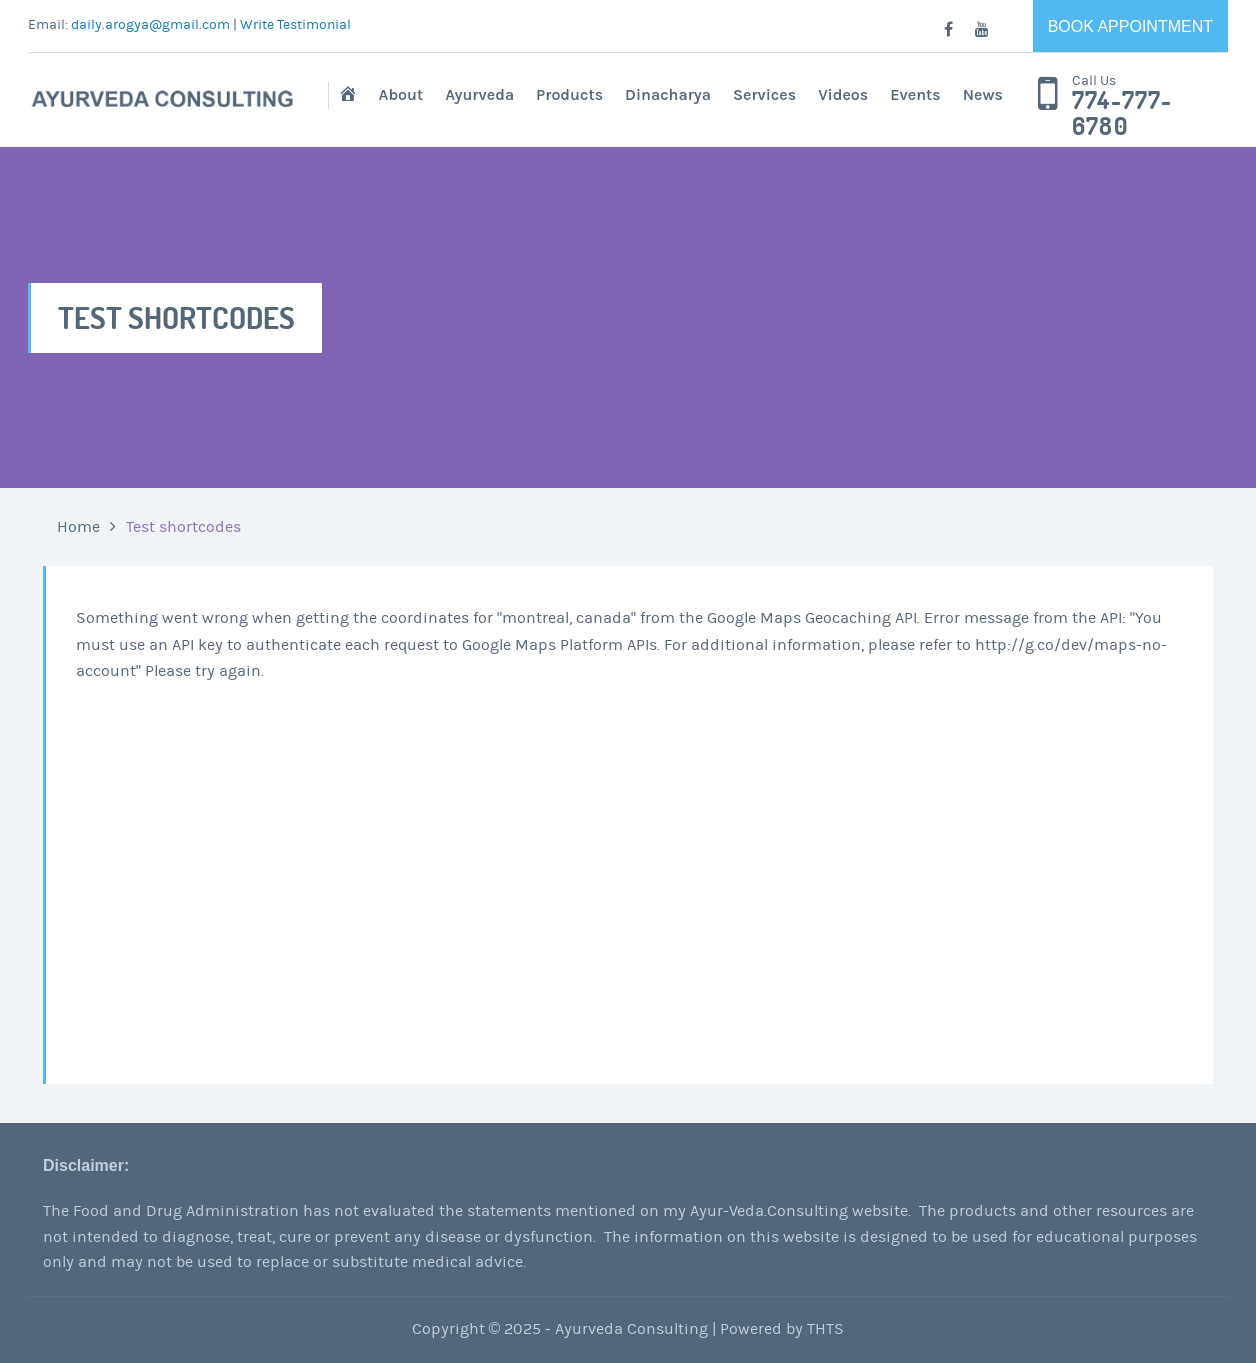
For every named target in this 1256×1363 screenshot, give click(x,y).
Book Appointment (1130, 26)
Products (569, 94)
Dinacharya (668, 94)
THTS (825, 1329)
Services (764, 94)
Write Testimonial (295, 25)
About (401, 94)
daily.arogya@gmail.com (150, 25)
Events (915, 94)
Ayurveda (479, 94)
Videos (843, 94)
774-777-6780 (1122, 114)
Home (78, 527)
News (983, 94)
